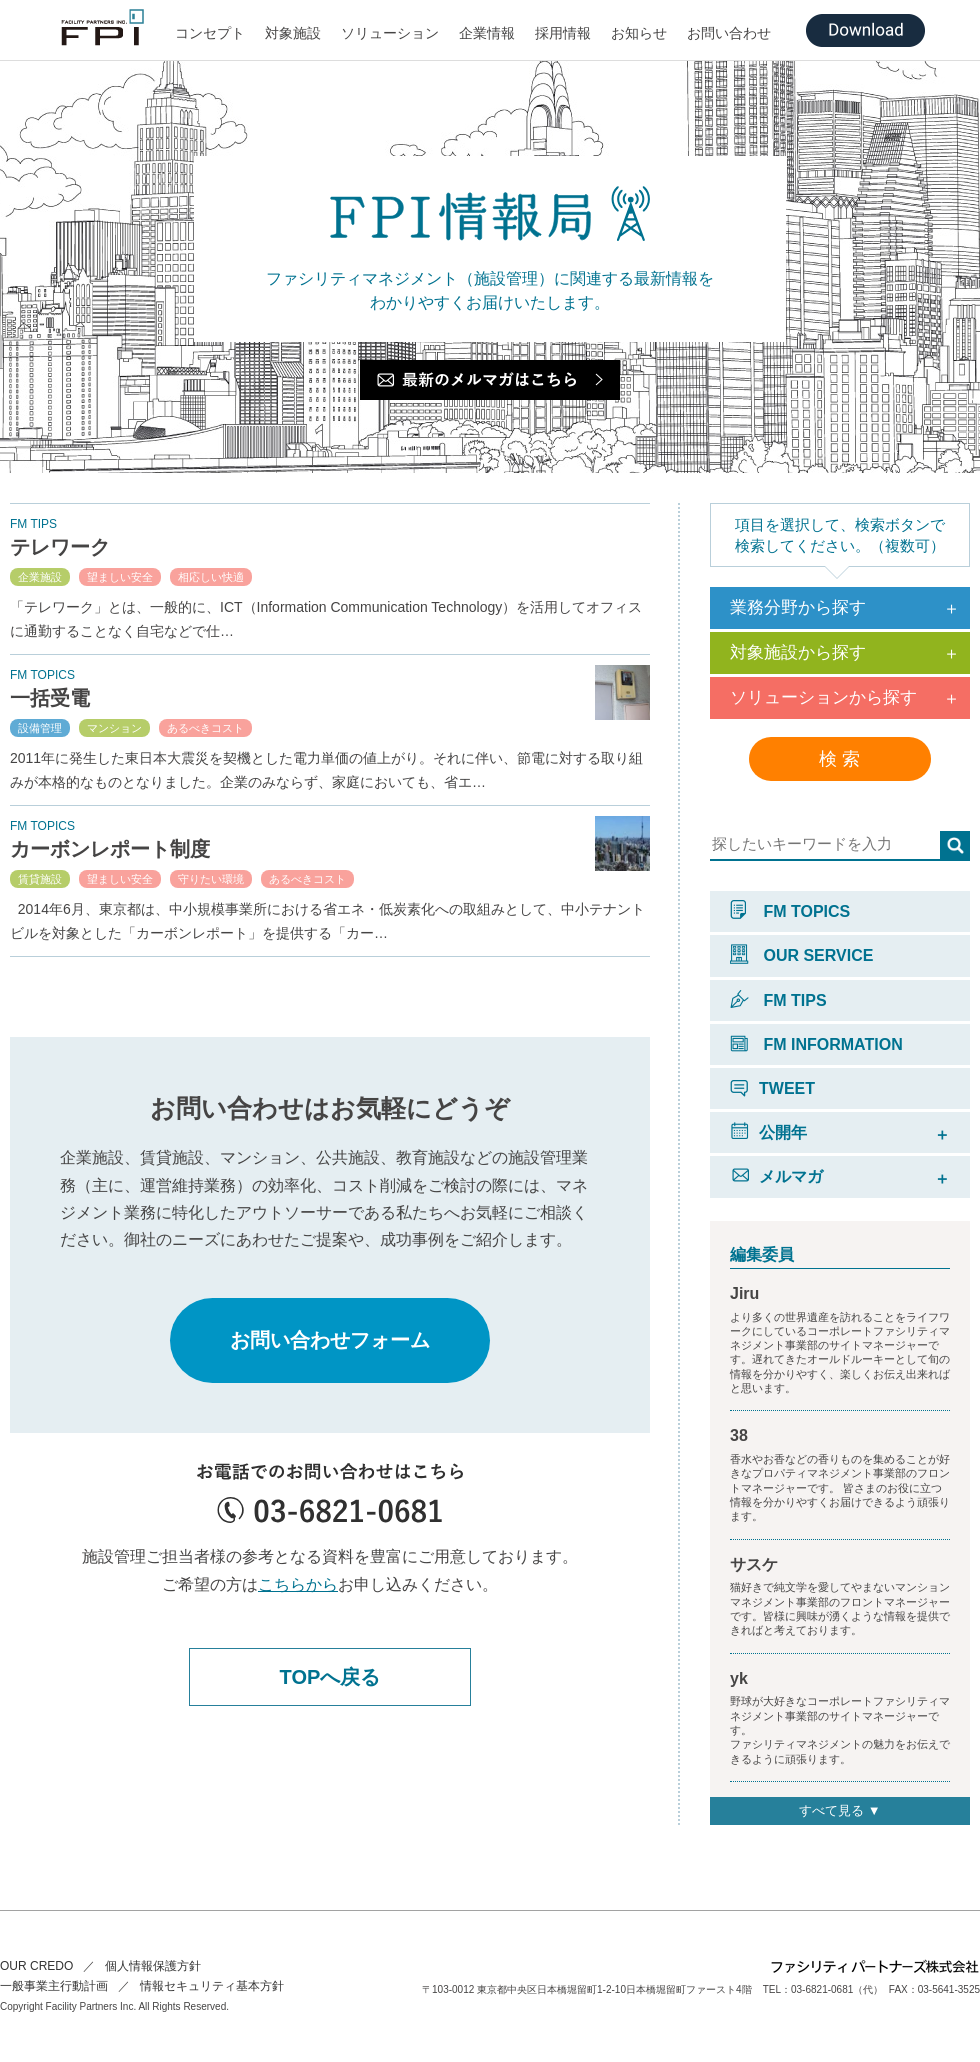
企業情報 (487, 33)
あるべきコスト (205, 728)
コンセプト (210, 33)
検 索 (839, 759)
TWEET (772, 1088)
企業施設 (40, 577)
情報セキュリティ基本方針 (212, 1986)
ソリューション (390, 33)
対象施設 (293, 33)
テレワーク (60, 547)
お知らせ (639, 33)
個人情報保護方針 (153, 1966)
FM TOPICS (790, 911)
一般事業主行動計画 (54, 1986)
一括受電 (50, 698)
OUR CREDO (36, 1966)
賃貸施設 (40, 879)
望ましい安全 (120, 577)
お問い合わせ (729, 33)
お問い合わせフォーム (330, 1340)
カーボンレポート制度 (110, 849)
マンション (114, 728)
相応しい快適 (211, 577)
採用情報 (563, 33)
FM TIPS (778, 1000)
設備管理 (40, 728)
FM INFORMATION (816, 1044)
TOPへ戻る (330, 1677)
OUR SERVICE (801, 955)
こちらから (298, 1584)
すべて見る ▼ (839, 1810)
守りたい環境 (211, 879)
